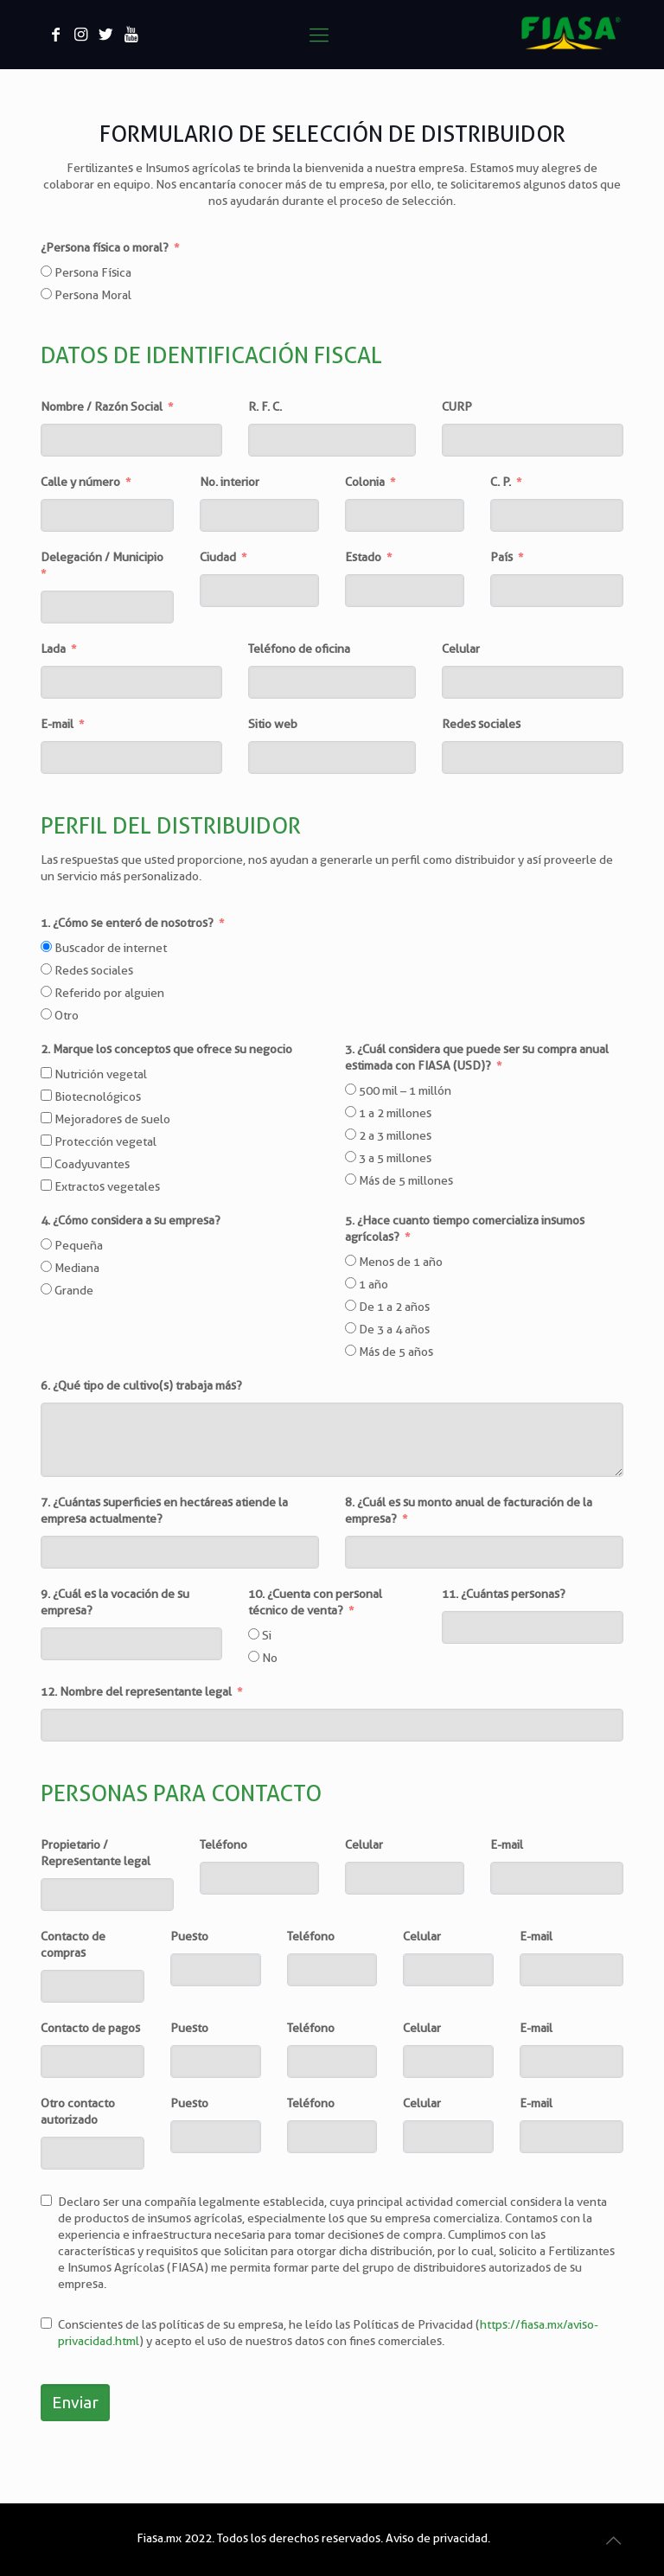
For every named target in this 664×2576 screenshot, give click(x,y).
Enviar (75, 2402)
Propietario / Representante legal (95, 1853)
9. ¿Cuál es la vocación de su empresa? (115, 1602)
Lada (53, 648)
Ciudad (218, 557)
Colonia (365, 482)
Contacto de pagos (90, 2028)
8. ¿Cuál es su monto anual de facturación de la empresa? (468, 1510)
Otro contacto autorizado (78, 2111)
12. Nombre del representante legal (136, 1691)
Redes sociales (481, 724)
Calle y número (80, 482)
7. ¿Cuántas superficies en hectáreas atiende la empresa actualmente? (164, 1510)
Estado (363, 557)
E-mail (57, 724)
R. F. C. (265, 406)
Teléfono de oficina (299, 648)
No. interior (229, 482)
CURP (457, 406)
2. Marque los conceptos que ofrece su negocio (166, 1049)
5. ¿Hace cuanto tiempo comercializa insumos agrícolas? (464, 1228)
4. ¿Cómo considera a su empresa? (130, 1220)
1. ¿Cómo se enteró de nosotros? (127, 923)
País (501, 557)
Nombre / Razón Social (102, 406)
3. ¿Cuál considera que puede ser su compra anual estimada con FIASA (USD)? (477, 1057)
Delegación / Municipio (102, 557)
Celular (461, 648)
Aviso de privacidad (437, 2538)
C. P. (500, 482)
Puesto (189, 1936)
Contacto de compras (73, 1944)
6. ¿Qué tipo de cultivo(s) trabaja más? (141, 1385)
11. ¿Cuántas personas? (503, 1594)
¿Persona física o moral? (105, 247)
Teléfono (223, 1844)
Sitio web (272, 724)
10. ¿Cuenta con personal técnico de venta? (315, 1602)
